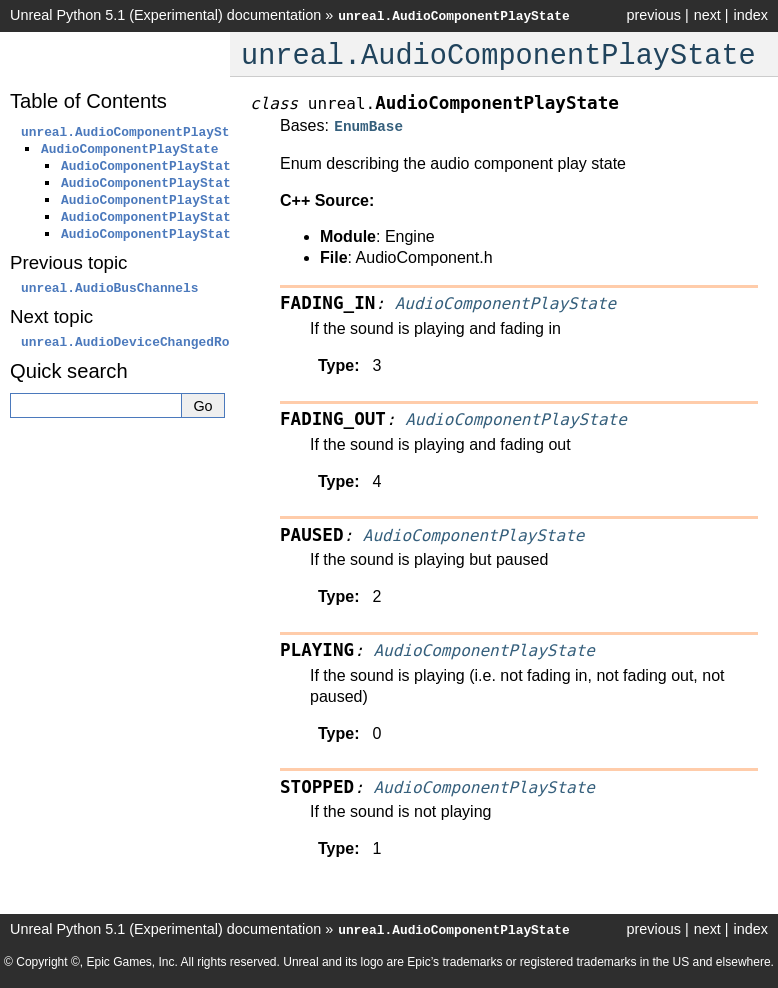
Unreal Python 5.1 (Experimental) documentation (165, 15)
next (707, 15)
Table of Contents (88, 101)
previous (653, 15)
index (751, 15)
